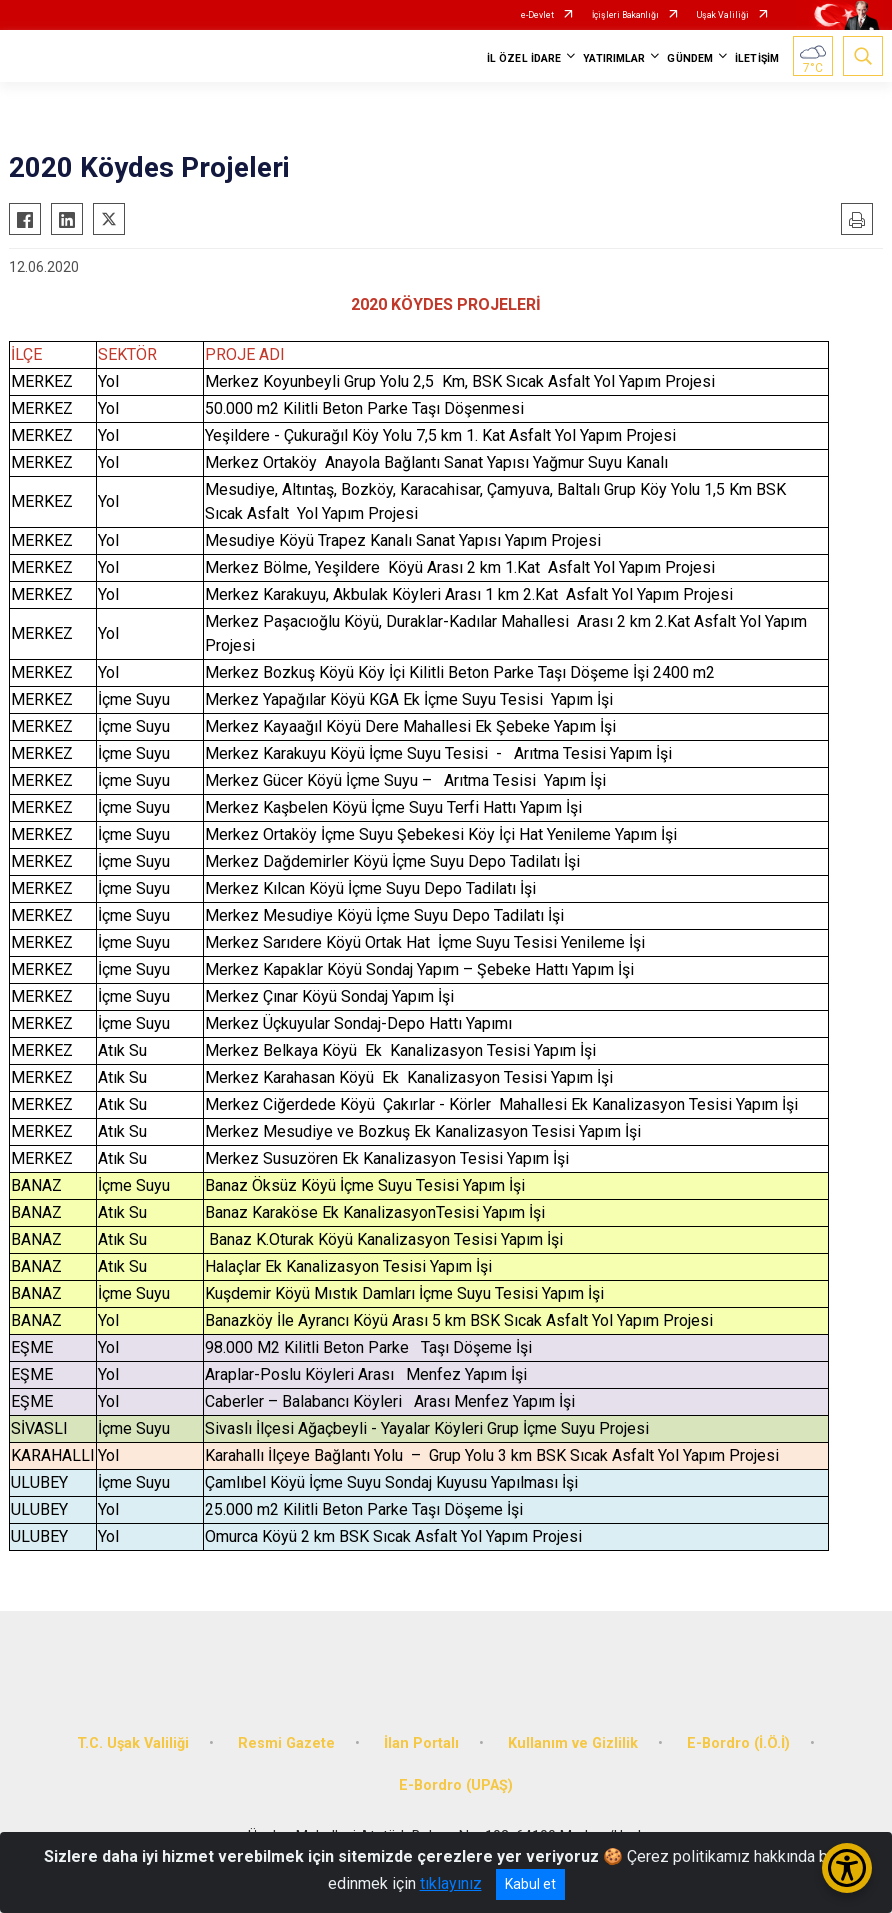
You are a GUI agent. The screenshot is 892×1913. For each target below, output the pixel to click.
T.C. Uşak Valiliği (133, 1743)
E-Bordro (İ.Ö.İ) (738, 1743)
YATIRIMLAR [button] (614, 58)
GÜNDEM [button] (690, 58)
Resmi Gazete (286, 1743)
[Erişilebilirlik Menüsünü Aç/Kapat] (847, 1868)
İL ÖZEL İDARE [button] (524, 58)
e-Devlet (537, 15)
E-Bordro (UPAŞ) (456, 1785)
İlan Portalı (421, 1743)
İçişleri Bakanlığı (625, 15)
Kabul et (530, 1884)
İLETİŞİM (757, 58)
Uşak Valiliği (723, 15)
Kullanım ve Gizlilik (573, 1743)
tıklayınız (451, 1883)
